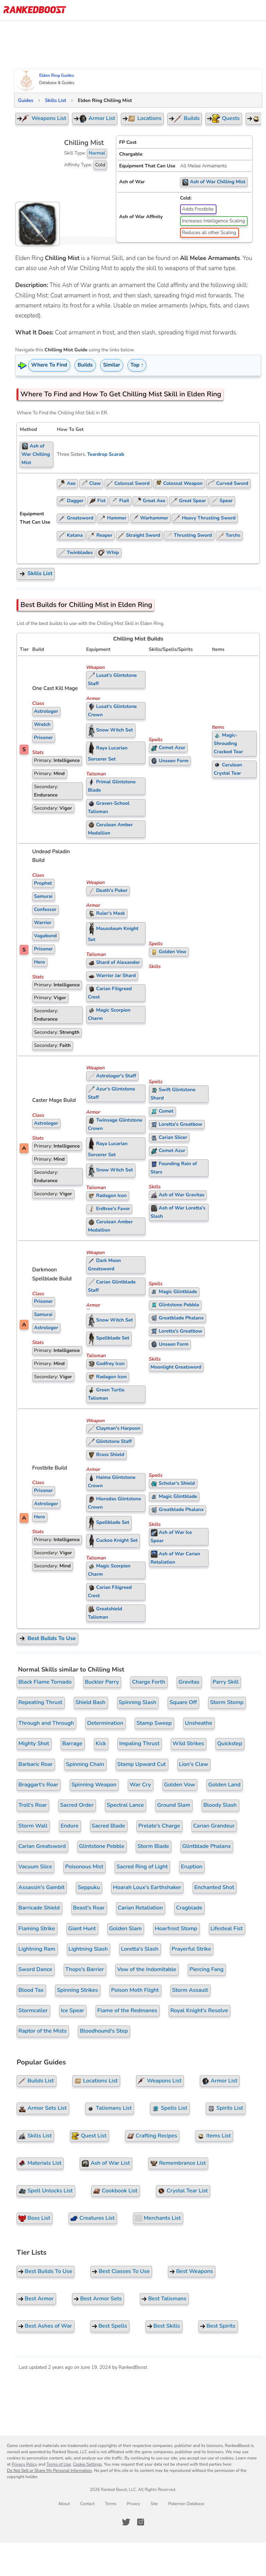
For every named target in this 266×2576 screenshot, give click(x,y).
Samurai (43, 896)
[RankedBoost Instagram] (140, 2522)
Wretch (42, 724)
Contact (87, 2503)
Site (154, 2503)
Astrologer (46, 711)
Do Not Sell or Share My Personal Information (49, 2470)
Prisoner (43, 737)
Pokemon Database (186, 2503)
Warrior (43, 922)
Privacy (133, 2503)
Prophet (43, 883)
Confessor (45, 909)
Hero (39, 962)
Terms (110, 2503)
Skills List (55, 100)
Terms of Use (58, 2464)
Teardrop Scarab (105, 454)
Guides (25, 100)
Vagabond (45, 935)
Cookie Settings (87, 2464)
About (64, 2503)
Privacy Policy (24, 2464)
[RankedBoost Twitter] (126, 2522)
